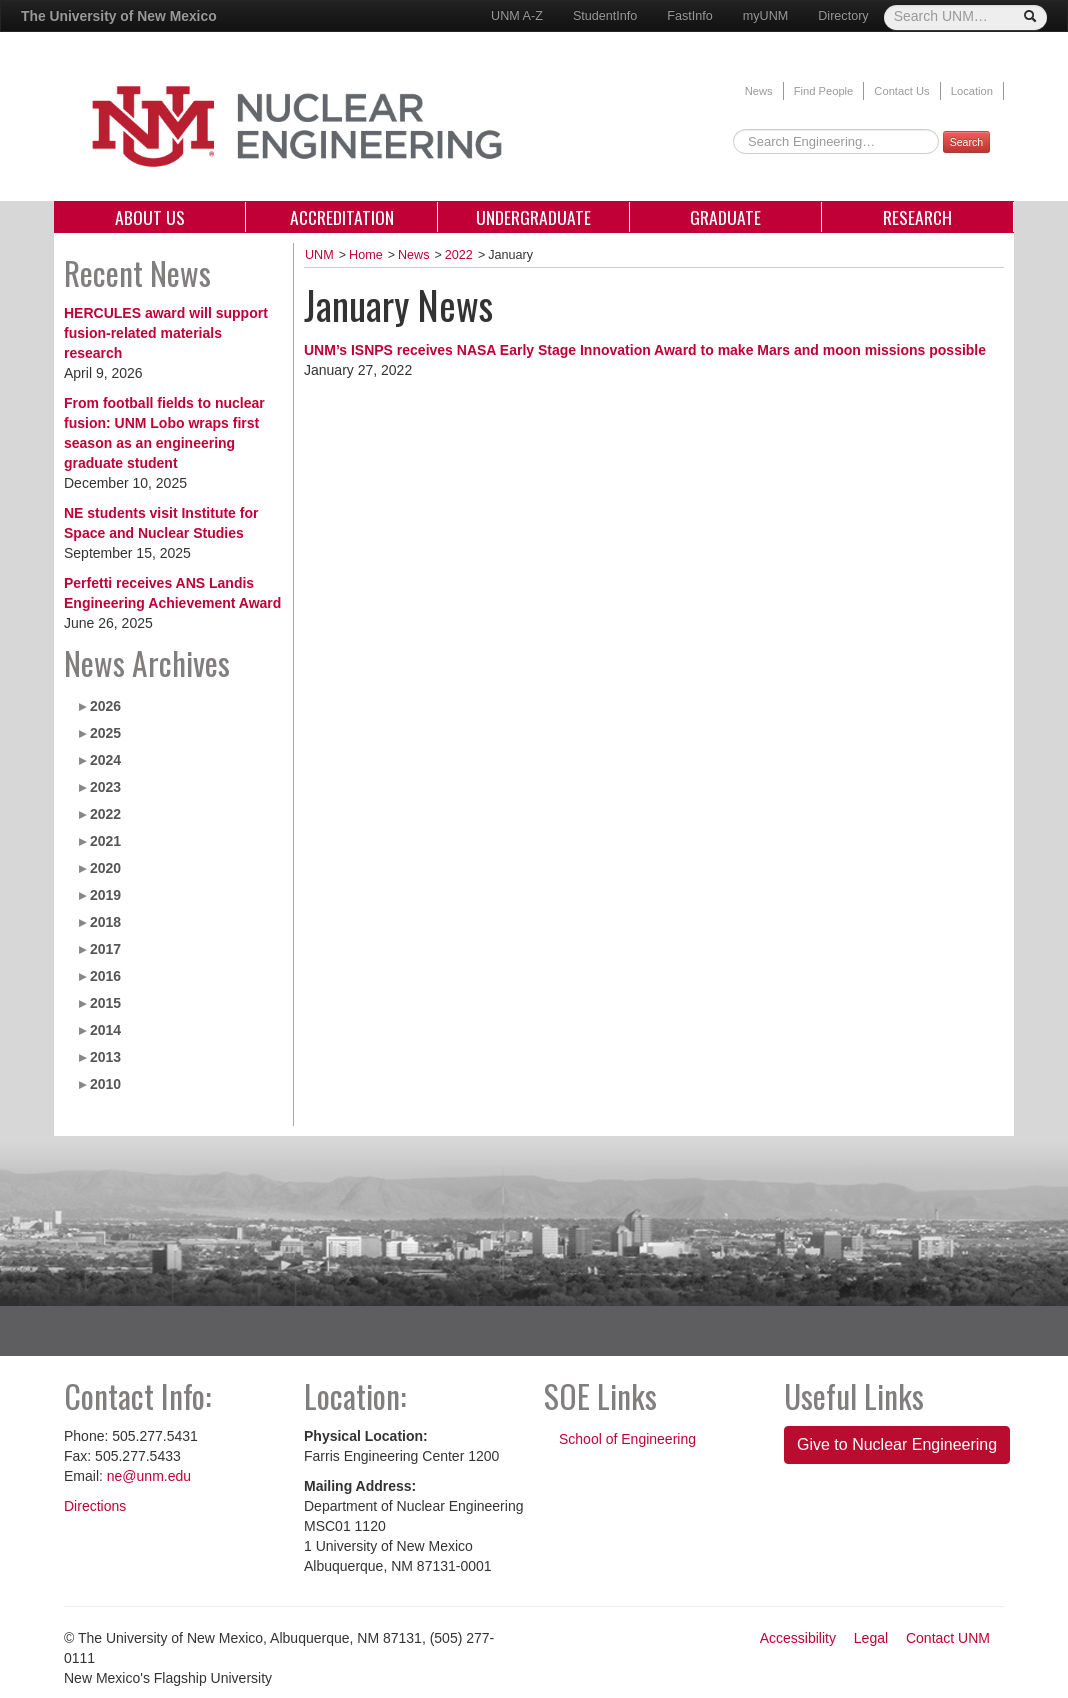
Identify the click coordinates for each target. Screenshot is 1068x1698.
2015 (105, 1003)
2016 (105, 976)
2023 (105, 787)
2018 (105, 922)
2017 (105, 949)
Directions (95, 1506)
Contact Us (901, 91)
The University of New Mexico (119, 16)
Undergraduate (533, 217)
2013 (105, 1057)
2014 (105, 1030)
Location (972, 91)
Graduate (725, 217)
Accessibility (798, 1638)
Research (917, 217)
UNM (319, 255)
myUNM (765, 16)
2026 (105, 706)
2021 (105, 841)
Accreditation (342, 217)
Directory (843, 16)
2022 (105, 814)
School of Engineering (627, 1439)
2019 (105, 895)
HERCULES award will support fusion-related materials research (166, 333)
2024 (105, 760)
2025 (105, 733)
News (759, 91)
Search (966, 142)
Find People (824, 91)
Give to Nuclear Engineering (897, 1444)
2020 (105, 868)
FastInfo (690, 16)
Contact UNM (948, 1638)
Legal (871, 1638)
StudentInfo (605, 16)
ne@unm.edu (149, 1476)
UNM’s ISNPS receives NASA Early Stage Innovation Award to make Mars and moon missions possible (645, 350)
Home (366, 255)
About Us (150, 217)
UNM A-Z (517, 16)
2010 (105, 1084)
